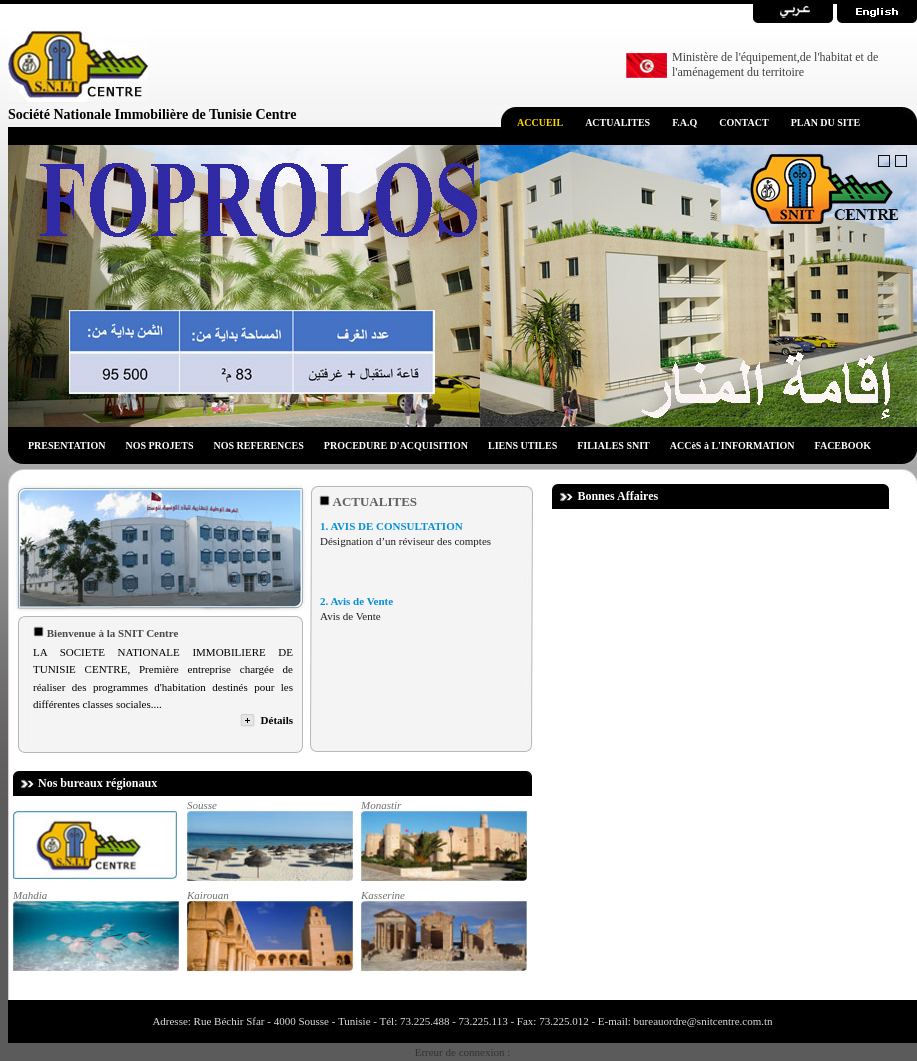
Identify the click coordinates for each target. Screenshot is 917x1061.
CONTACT (743, 122)
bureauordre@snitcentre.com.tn (702, 1021)
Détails (277, 720)
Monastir (443, 840)
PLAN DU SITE (825, 122)
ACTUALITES (617, 122)
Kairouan (269, 930)
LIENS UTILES (522, 445)
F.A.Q (684, 122)
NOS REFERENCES (259, 445)
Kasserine (443, 930)
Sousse (269, 840)
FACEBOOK (843, 445)
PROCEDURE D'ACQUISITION (396, 445)
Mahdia (95, 930)
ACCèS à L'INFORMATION (732, 445)
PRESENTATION (66, 445)
